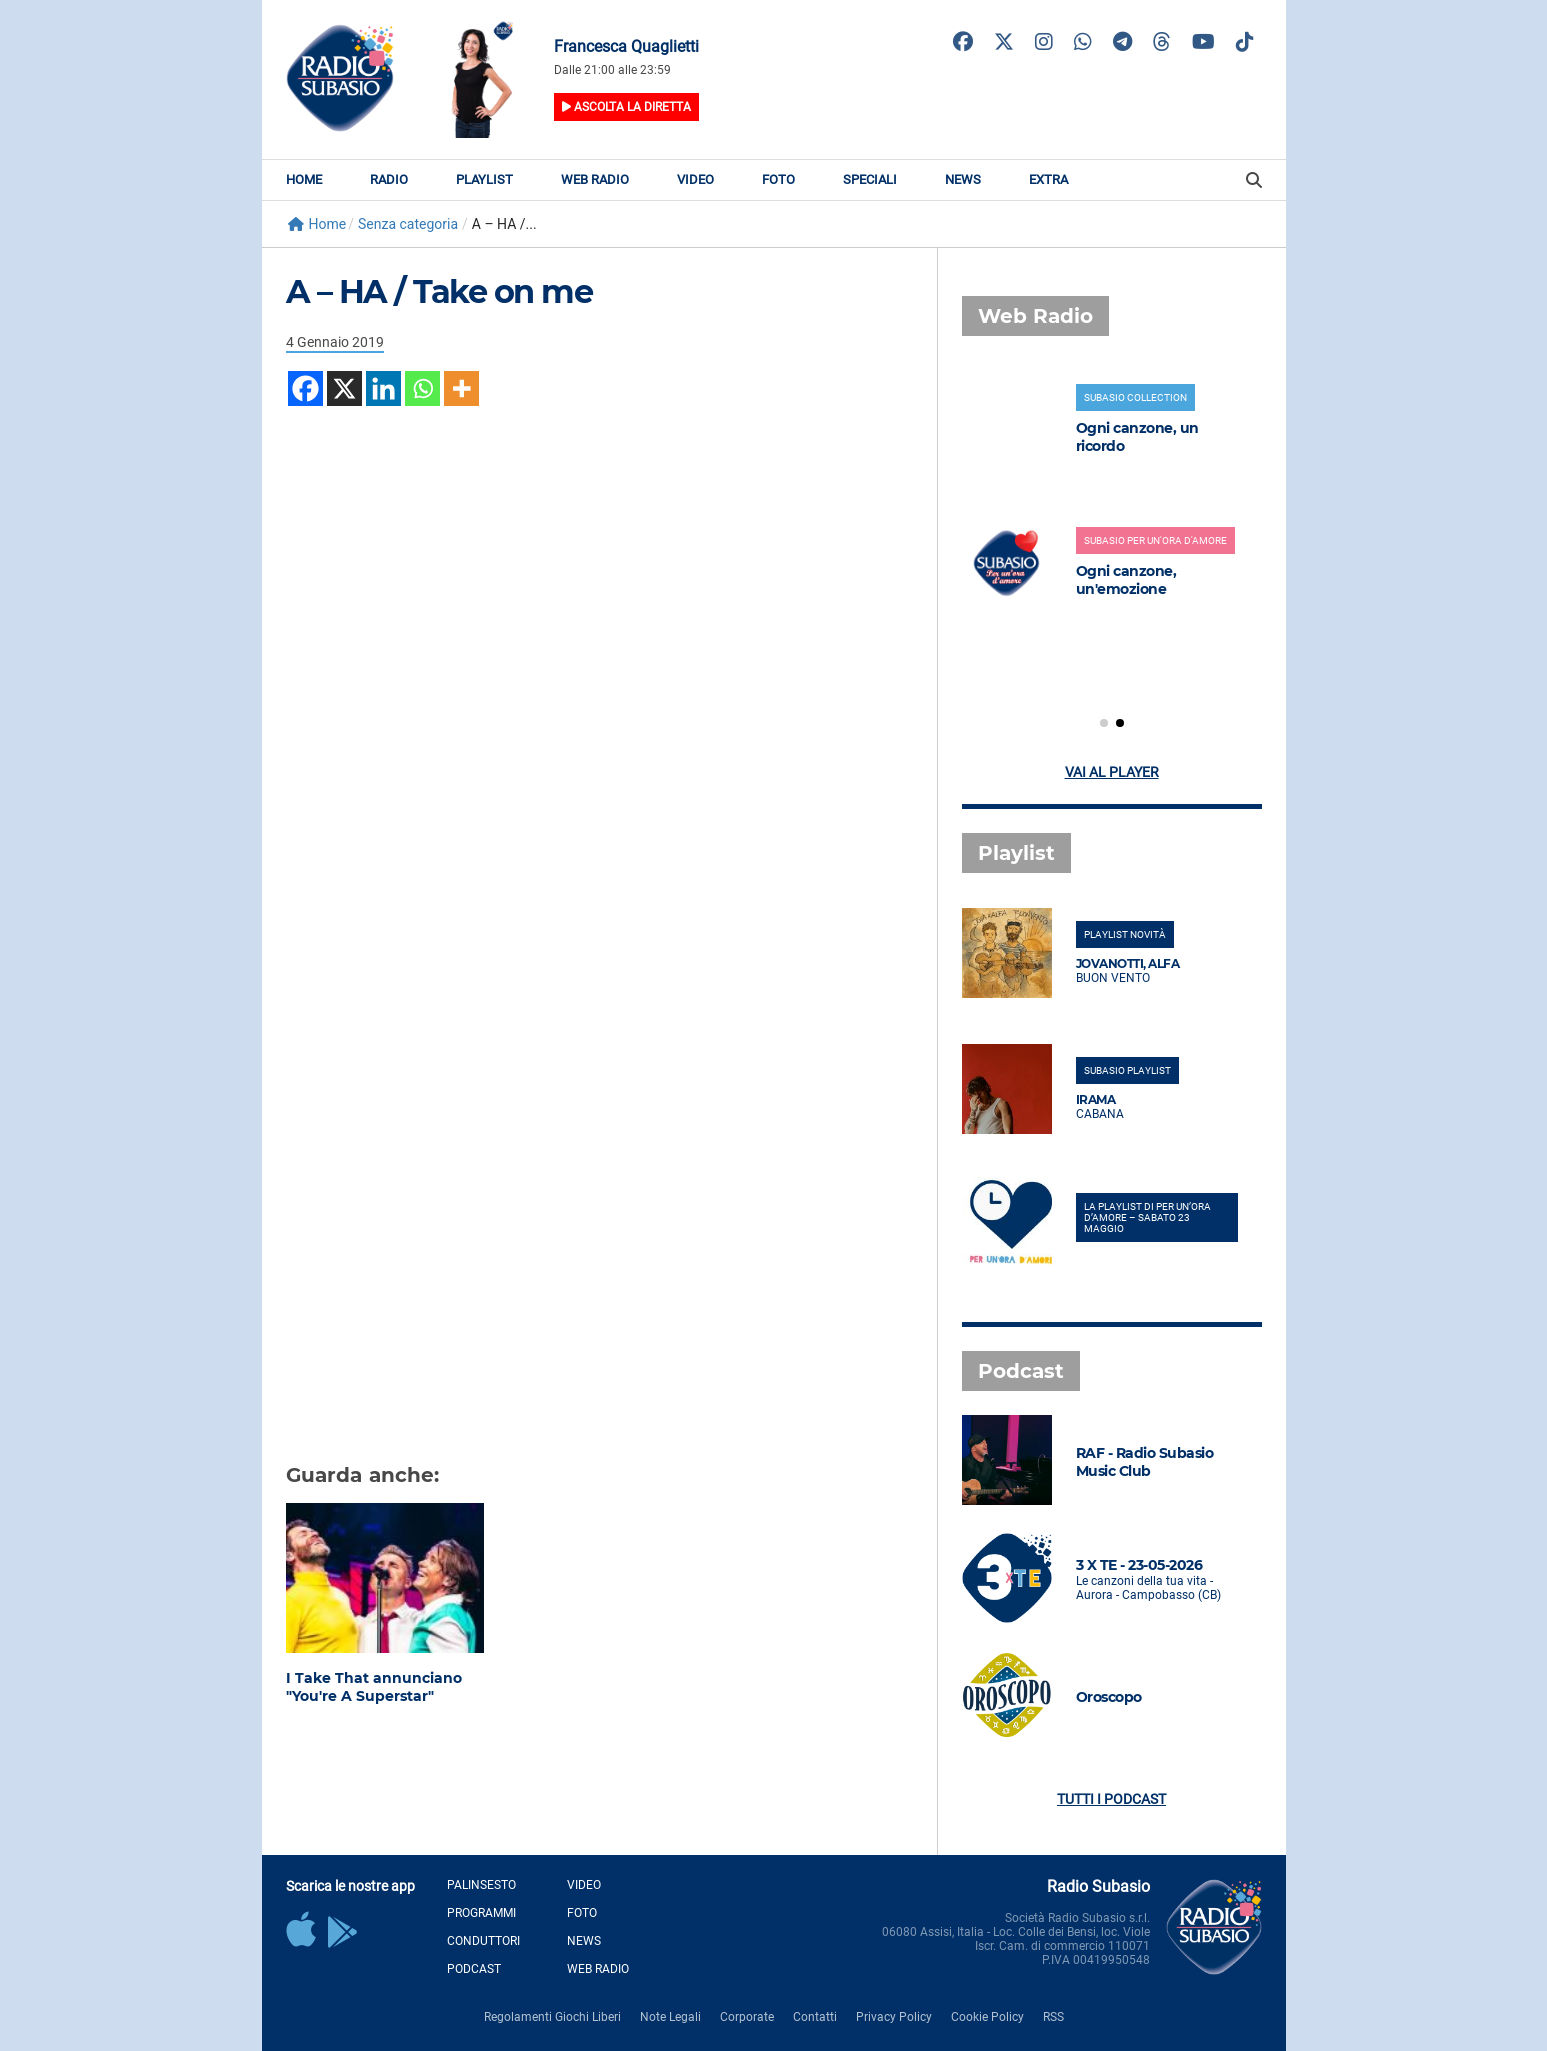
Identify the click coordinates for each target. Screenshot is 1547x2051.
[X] (344, 388)
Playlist (484, 179)
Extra (1048, 179)
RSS (1053, 2017)
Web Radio (595, 179)
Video (695, 179)
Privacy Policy (894, 2017)
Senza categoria (408, 224)
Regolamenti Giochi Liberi (552, 2017)
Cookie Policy (987, 2017)
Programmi (481, 1913)
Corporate (747, 2017)
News (963, 179)
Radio (389, 179)
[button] (1104, 723)
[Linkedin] (383, 388)
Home (304, 179)
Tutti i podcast (1111, 1799)
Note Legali (670, 2017)
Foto (778, 179)
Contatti (815, 2017)
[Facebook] (305, 388)
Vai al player (1112, 772)
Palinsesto (481, 1885)
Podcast (474, 1969)
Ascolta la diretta (626, 107)
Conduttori (483, 1941)
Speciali (870, 179)
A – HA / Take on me (439, 291)
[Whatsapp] (422, 388)
